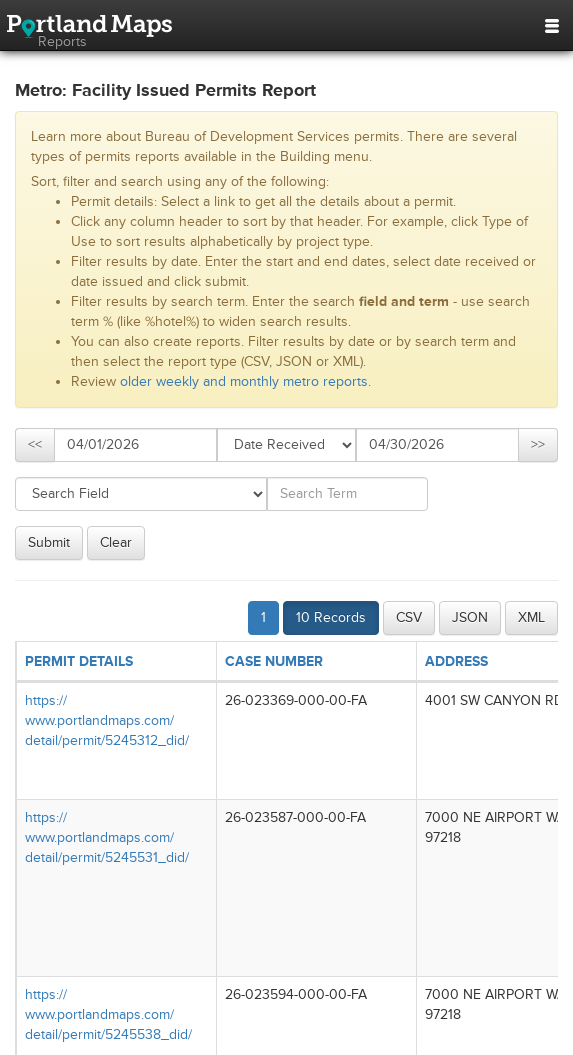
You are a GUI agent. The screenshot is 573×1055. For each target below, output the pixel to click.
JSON (470, 617)
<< (35, 444)
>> (538, 444)
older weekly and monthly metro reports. (245, 381)
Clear (116, 542)
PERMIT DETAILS (79, 661)
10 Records (331, 617)
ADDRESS (456, 661)
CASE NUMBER (274, 661)
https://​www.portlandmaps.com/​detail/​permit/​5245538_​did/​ (108, 1014)
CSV (409, 617)
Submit (49, 542)
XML (531, 617)
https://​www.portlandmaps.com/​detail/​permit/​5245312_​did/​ (107, 720)
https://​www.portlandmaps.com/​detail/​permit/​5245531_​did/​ (107, 837)
